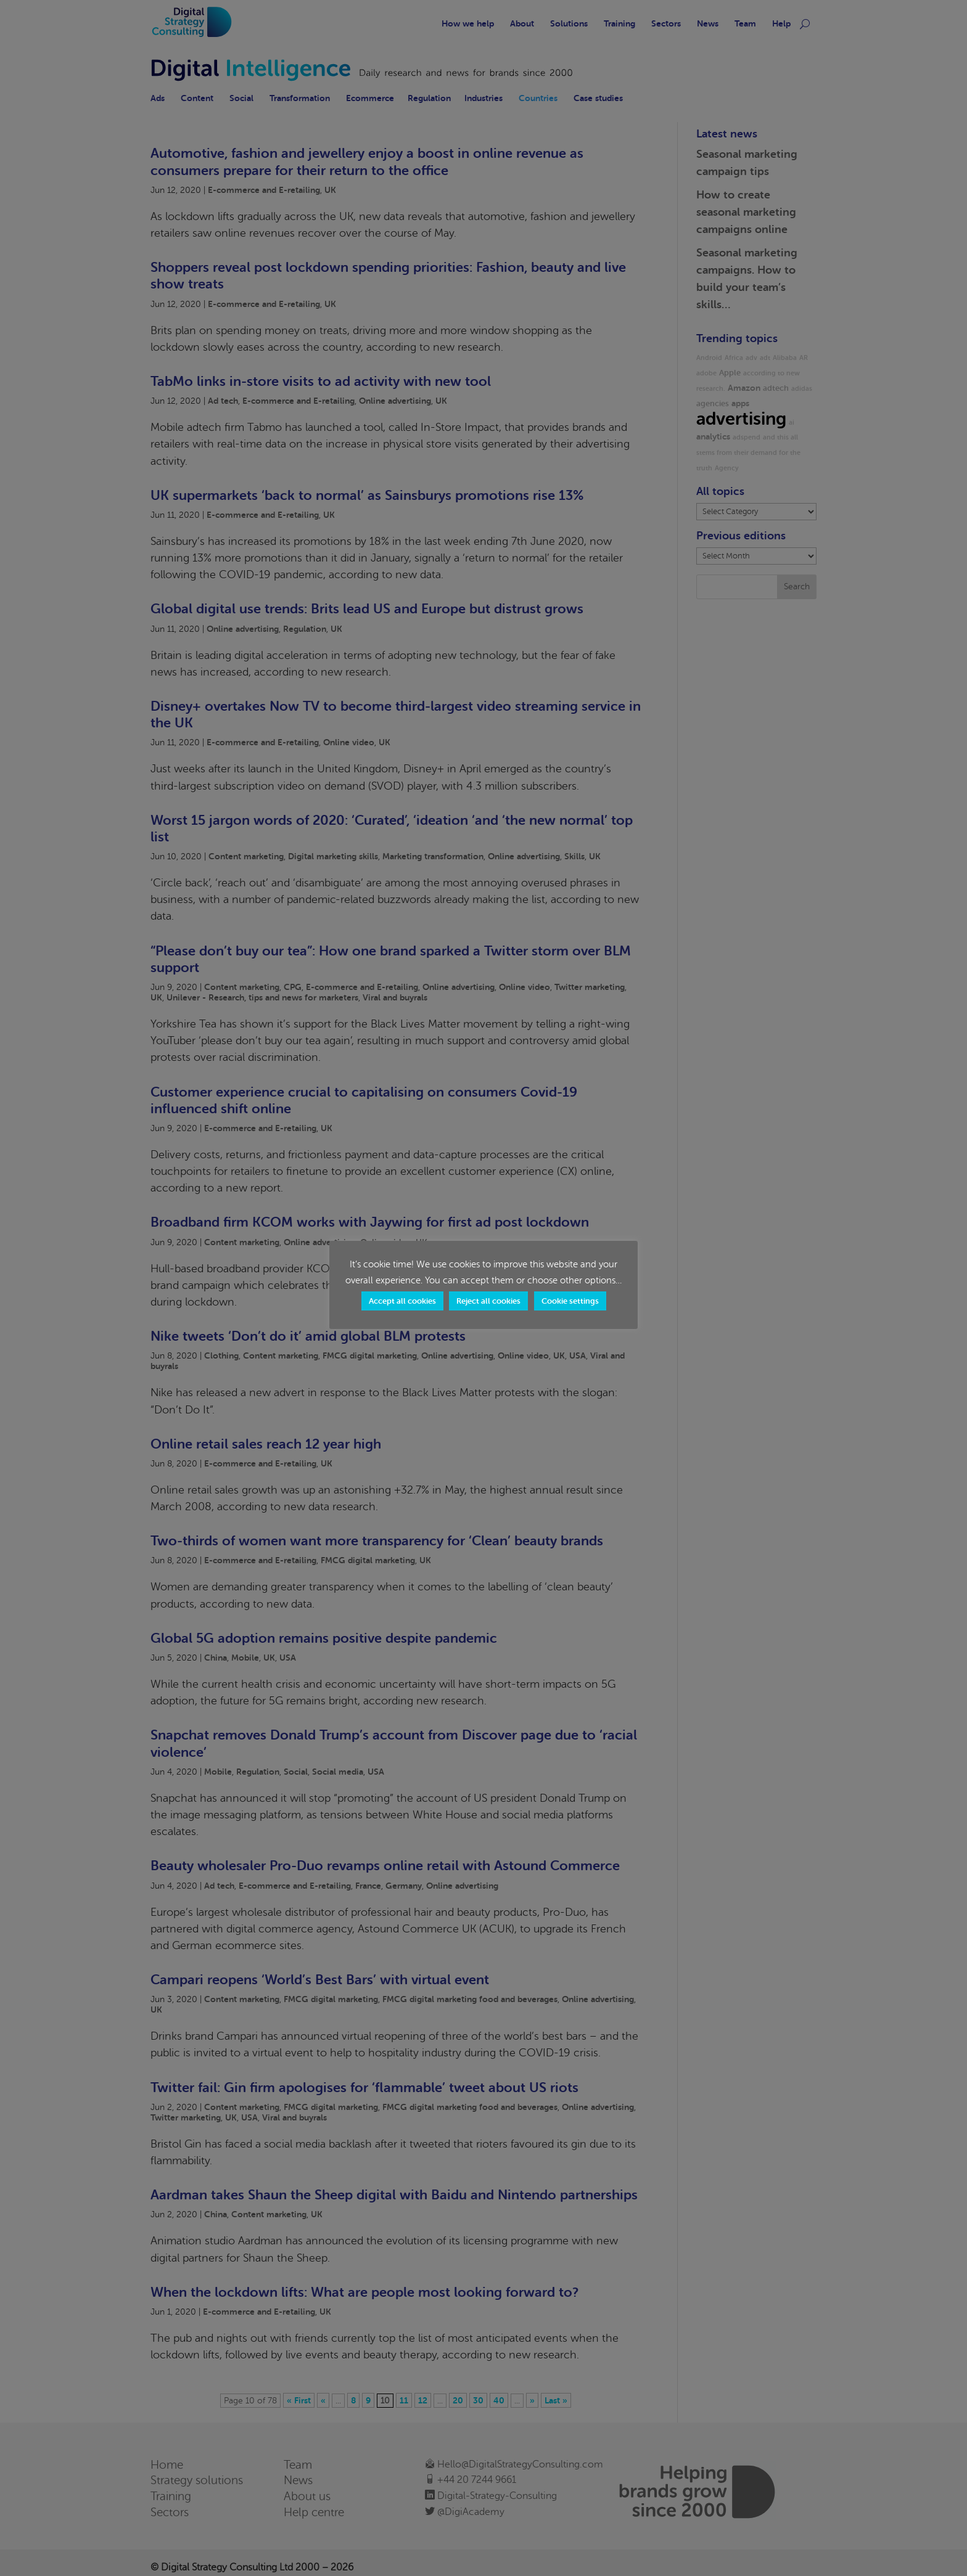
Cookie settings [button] (570, 1301)
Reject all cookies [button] (488, 1301)
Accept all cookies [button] (402, 1301)
